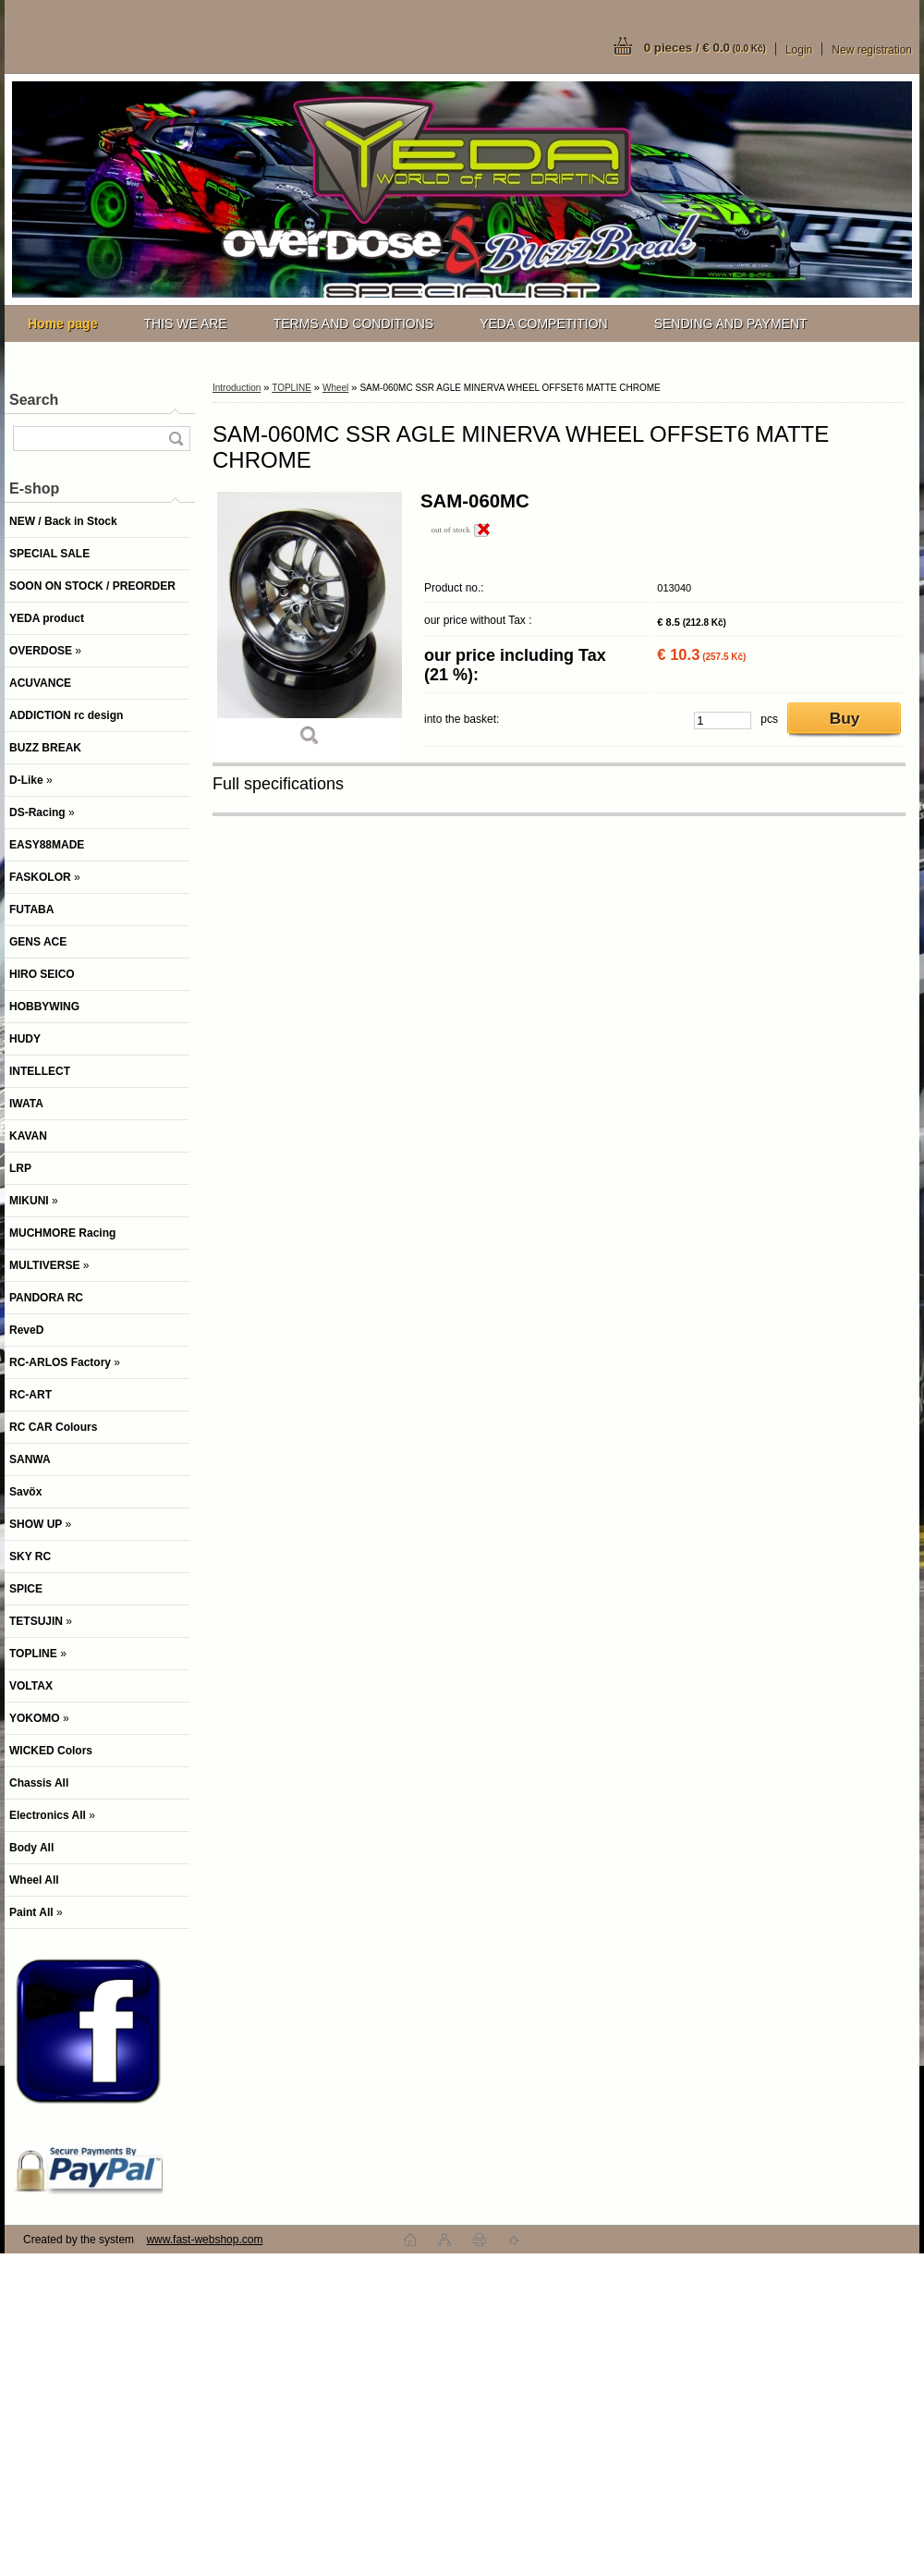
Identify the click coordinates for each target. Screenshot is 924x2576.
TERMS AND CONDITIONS (353, 323)
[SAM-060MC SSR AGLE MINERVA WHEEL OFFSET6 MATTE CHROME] (309, 625)
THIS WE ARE (184, 323)
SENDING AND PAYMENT (731, 323)
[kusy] (722, 720)
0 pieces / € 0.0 (705, 48)
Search (33, 400)
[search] (175, 438)
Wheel (335, 388)
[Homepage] (62, 323)
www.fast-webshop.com (204, 2239)
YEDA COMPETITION (543, 323)
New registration (872, 49)
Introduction (237, 388)
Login (798, 49)
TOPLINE (291, 388)
